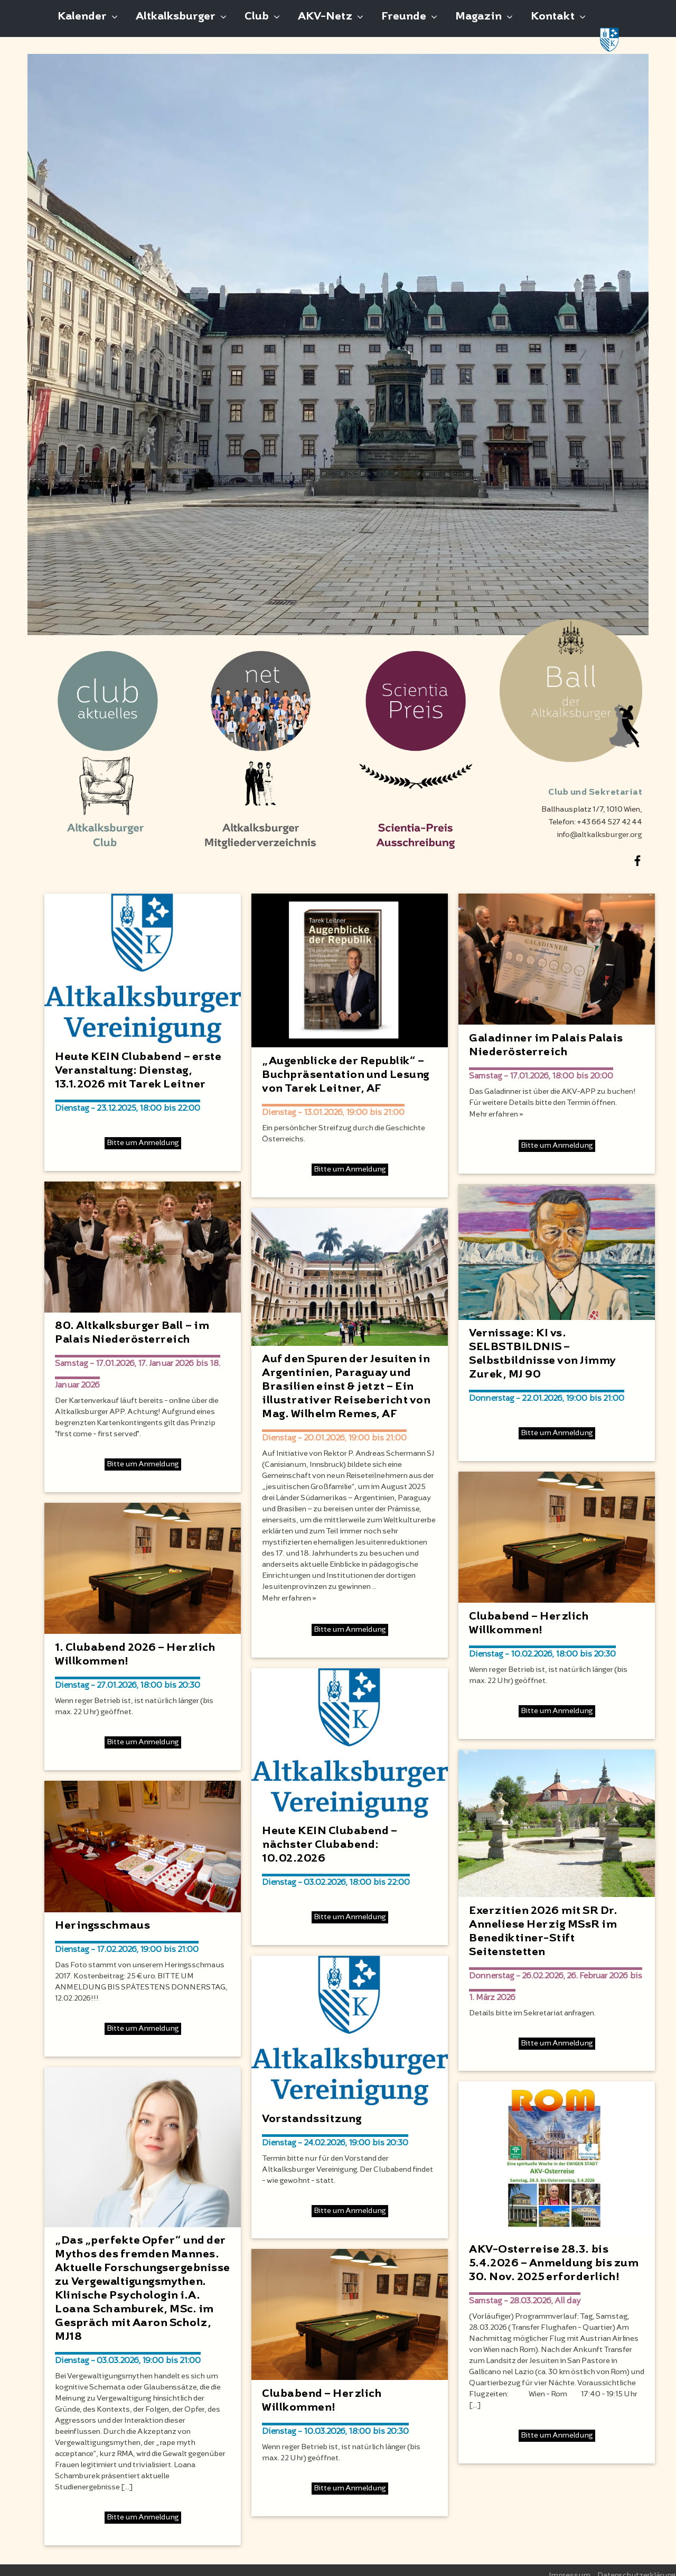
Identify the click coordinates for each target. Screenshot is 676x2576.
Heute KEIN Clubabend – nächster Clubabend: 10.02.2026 (329, 1834)
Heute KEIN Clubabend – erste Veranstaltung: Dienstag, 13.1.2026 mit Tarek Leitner (138, 1059)
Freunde (403, 22)
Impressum (569, 2564)
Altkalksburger (175, 22)
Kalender (82, 22)
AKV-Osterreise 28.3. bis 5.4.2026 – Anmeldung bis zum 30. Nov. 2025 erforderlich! (554, 2252)
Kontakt (553, 22)
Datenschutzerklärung (636, 2564)
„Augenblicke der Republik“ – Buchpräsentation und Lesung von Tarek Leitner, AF (346, 1064)
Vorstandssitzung (312, 2108)
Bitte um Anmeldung (143, 1132)
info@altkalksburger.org (599, 823)
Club (257, 22)
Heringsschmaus (102, 1914)
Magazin (478, 22)
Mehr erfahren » (289, 1587)
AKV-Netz (325, 22)
